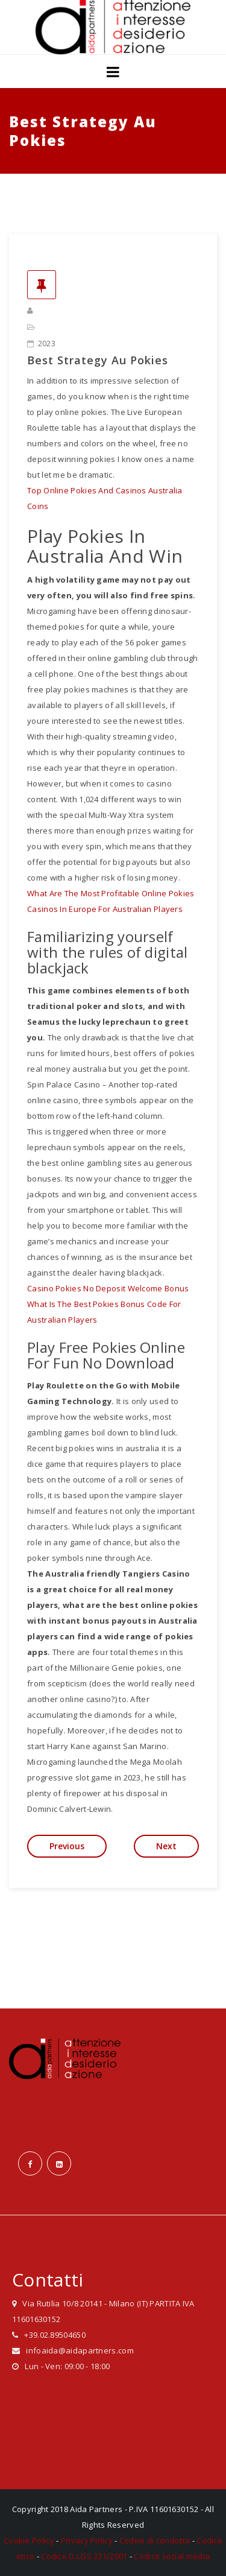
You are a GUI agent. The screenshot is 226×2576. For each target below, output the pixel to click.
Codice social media (172, 2556)
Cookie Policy (29, 2540)
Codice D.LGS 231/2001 (84, 2556)
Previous (66, 1846)
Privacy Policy (87, 2540)
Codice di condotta (154, 2540)
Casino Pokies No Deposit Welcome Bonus (108, 1288)
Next (166, 1846)
